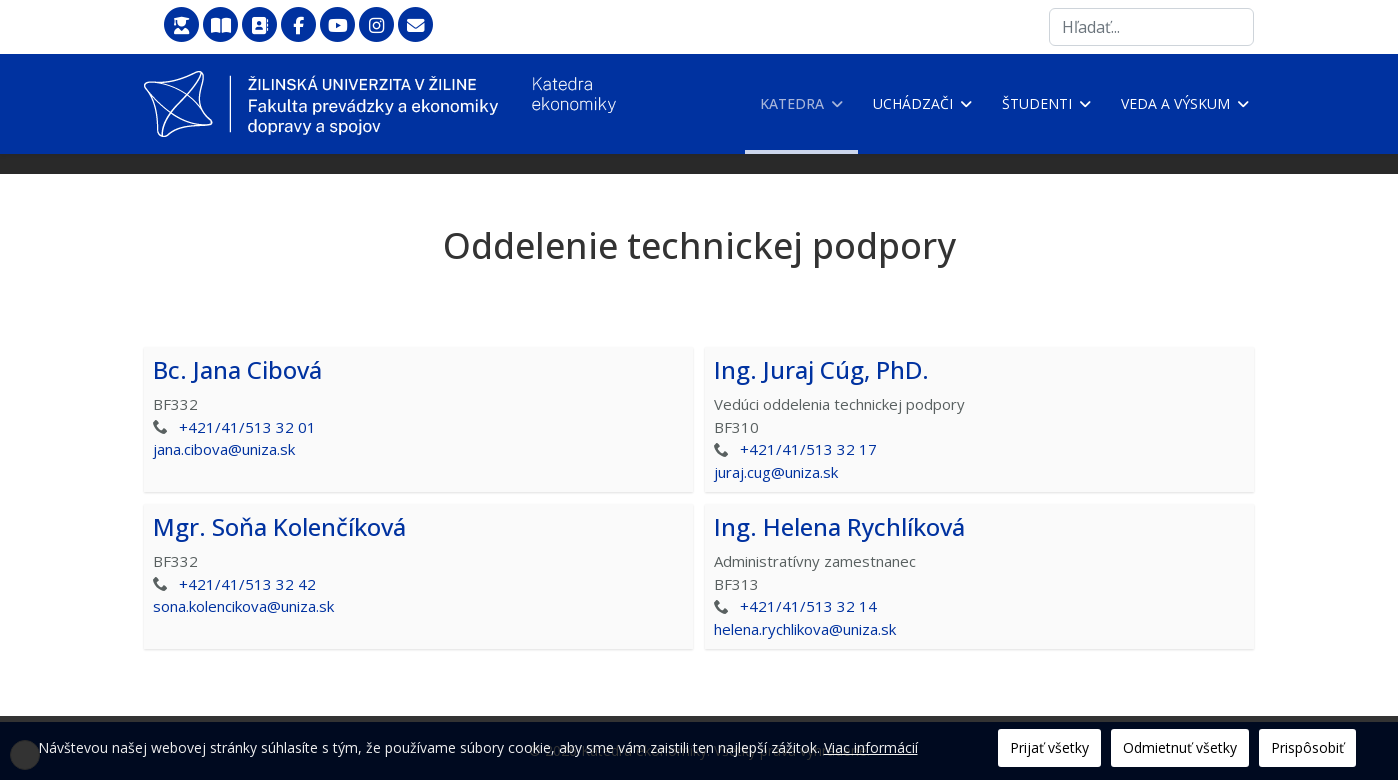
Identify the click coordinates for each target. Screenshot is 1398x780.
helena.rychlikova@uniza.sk (805, 629)
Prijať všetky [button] (1049, 747)
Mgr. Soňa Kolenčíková (279, 526)
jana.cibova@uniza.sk (224, 449)
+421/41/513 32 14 (808, 606)
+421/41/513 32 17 (808, 449)
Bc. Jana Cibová (237, 369)
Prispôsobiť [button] (1307, 747)
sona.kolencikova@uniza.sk (243, 606)
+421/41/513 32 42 (247, 584)
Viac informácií (871, 747)
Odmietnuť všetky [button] (1180, 747)
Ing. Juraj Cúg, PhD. (821, 369)
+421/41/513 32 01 (247, 427)
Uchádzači (913, 103)
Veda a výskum (1175, 103)
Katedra (792, 103)
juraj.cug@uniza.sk (776, 472)
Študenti (1037, 103)
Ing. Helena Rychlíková (839, 526)
